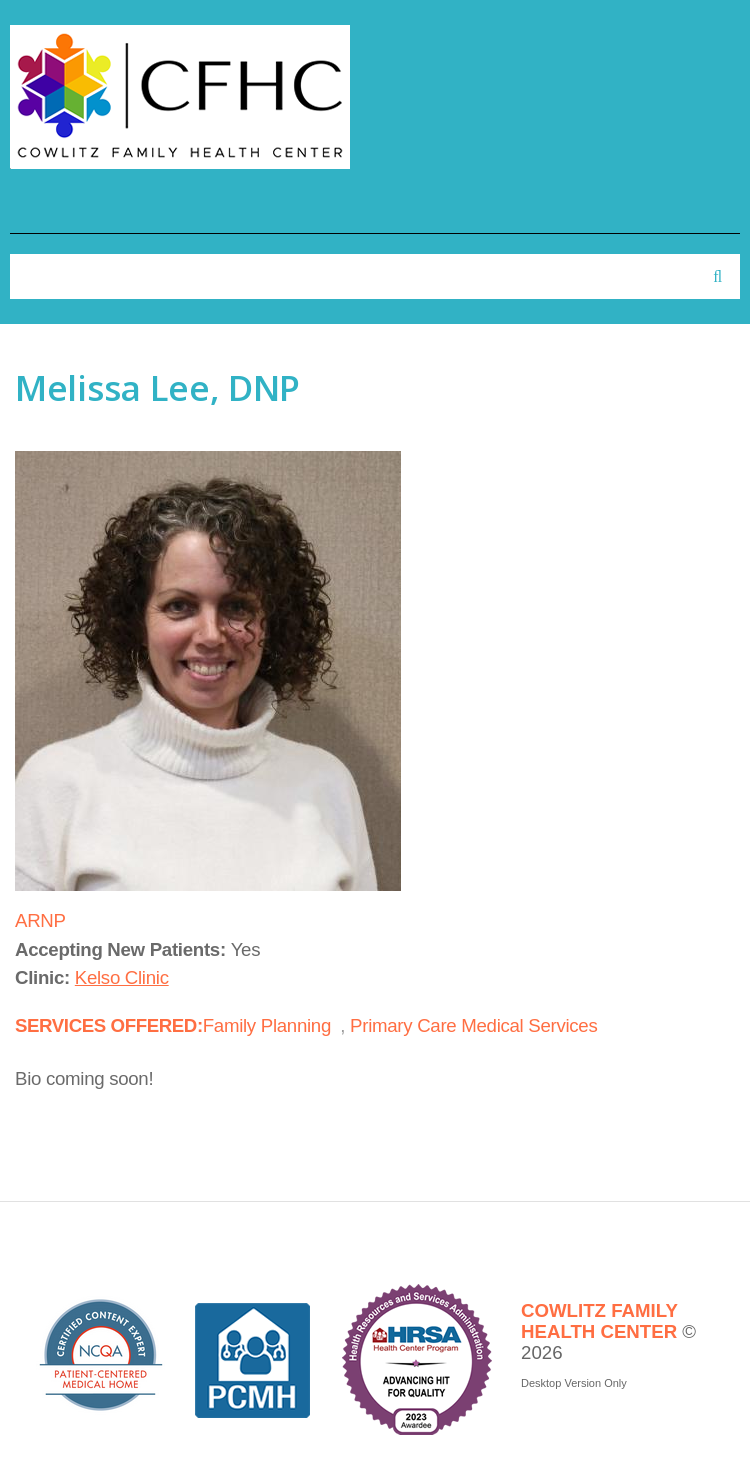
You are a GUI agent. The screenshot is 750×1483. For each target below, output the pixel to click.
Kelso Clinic (122, 977)
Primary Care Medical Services (473, 1025)
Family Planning (267, 1025)
